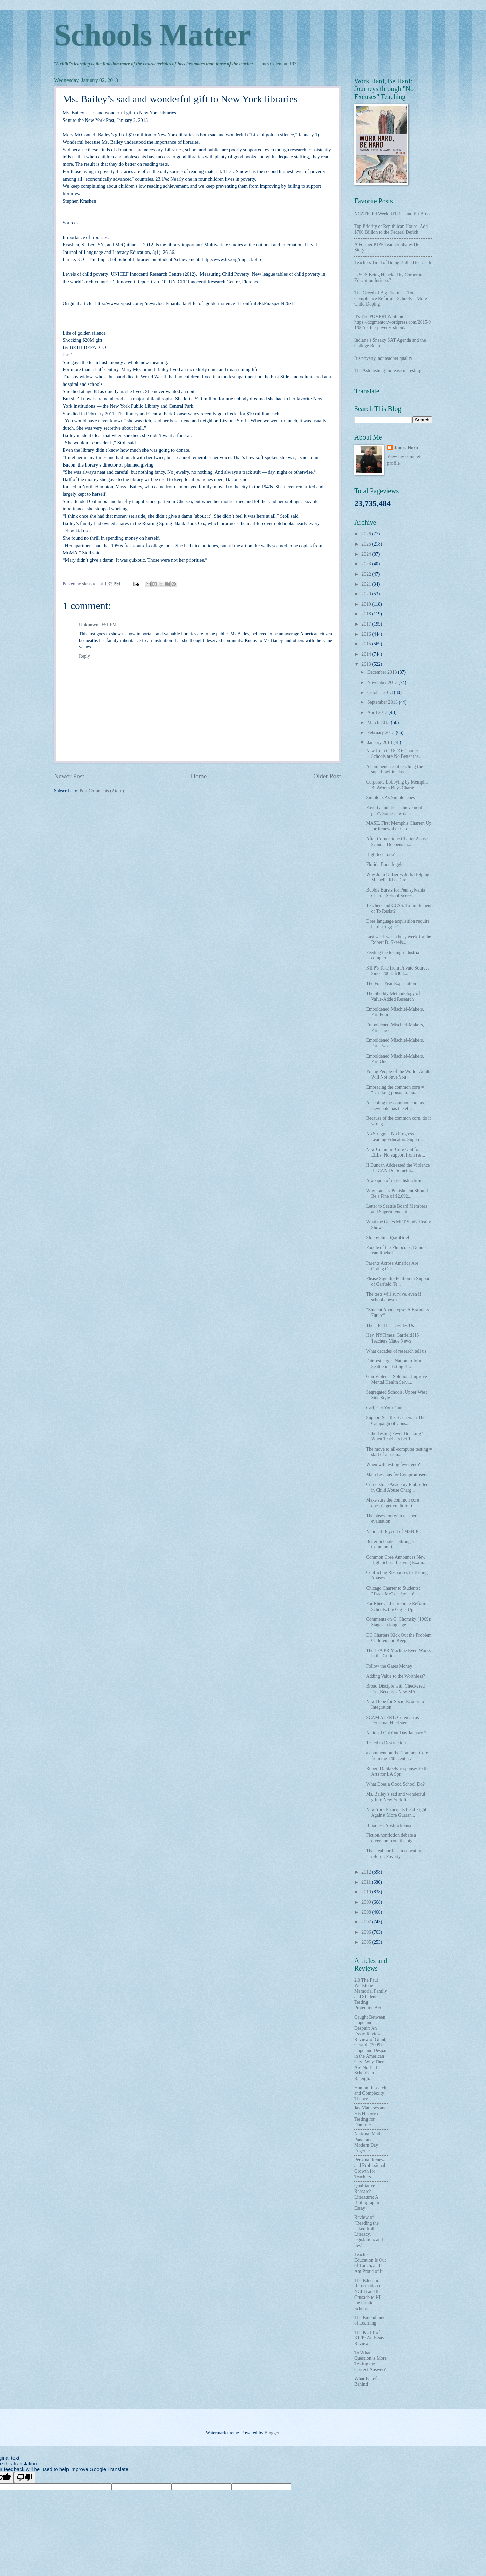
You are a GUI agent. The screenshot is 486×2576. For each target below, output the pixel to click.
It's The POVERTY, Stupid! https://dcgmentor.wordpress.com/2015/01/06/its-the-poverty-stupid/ (392, 322)
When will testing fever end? (393, 1464)
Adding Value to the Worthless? (395, 1676)
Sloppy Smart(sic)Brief (387, 1237)
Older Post (327, 776)
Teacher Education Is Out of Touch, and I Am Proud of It (370, 2263)
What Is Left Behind (366, 2381)
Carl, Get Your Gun (384, 1407)
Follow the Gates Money (389, 1666)
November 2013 (383, 682)
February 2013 (381, 732)
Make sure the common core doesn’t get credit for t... (392, 1502)
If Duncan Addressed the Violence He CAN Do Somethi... (398, 1168)
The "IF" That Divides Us (390, 1325)
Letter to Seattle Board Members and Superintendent (396, 1209)
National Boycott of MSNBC (393, 1531)
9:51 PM (109, 624)
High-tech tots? (380, 854)
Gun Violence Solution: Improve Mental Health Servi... (396, 1379)
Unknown (89, 624)
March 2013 (379, 722)
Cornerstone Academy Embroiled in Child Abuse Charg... (397, 1487)
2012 (366, 1872)
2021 (366, 584)
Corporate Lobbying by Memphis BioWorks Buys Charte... (397, 784)
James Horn (406, 447)
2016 (366, 634)
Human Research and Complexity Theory (370, 2093)
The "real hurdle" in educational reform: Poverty (396, 1853)
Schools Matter (152, 35)
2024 (366, 554)
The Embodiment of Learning (370, 2320)
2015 (366, 643)
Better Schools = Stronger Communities (390, 1544)
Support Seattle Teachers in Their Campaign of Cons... (397, 1420)
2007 (366, 1921)
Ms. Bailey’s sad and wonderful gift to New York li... (395, 1796)
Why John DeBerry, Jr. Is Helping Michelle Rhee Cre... (397, 877)
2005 (366, 1942)
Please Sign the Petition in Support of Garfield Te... (398, 1281)
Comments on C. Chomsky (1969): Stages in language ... (398, 1622)
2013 (366, 664)
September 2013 (383, 702)
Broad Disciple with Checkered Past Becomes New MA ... (395, 1688)
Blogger (271, 2432)
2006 (366, 1932)
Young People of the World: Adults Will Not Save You (398, 1074)
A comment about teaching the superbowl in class (394, 769)
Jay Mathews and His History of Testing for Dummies (370, 2116)
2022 (366, 574)
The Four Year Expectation (391, 983)
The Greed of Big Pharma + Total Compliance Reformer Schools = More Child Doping (390, 298)
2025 (366, 544)
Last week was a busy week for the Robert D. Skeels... (398, 939)
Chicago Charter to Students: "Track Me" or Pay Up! (393, 1591)
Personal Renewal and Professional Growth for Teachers (371, 2168)
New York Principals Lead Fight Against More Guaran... (396, 1812)
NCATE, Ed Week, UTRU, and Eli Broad (393, 213)
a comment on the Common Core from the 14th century (397, 1755)
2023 (366, 563)
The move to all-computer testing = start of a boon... (399, 1451)
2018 (366, 613)
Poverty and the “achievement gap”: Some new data (394, 810)
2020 (366, 593)
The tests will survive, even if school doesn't (393, 1297)
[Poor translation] (24, 2477)
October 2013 (380, 692)
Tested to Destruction (386, 1742)
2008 (366, 1912)
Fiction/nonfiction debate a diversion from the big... (391, 1838)
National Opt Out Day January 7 (396, 1732)
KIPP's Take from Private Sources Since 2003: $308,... (397, 970)
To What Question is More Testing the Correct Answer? (370, 2361)
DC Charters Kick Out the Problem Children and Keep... (398, 1637)
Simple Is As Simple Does (390, 797)
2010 (366, 1891)
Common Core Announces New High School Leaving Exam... (396, 1560)
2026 (366, 533)
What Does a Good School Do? (395, 1784)
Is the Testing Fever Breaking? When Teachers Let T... (394, 1436)
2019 (366, 604)
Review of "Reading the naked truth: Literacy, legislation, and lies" (368, 2231)
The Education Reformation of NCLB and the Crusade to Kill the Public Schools (368, 2294)
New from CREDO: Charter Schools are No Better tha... (394, 753)
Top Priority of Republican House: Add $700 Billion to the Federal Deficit (391, 229)
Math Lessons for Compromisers (396, 1474)
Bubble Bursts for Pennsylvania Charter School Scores (395, 892)
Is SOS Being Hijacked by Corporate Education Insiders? (388, 277)
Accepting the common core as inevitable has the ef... (395, 1105)
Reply (84, 656)
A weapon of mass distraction (393, 1180)
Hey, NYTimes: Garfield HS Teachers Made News (392, 1338)
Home (199, 776)
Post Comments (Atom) (102, 790)
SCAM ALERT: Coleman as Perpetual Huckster (392, 1720)
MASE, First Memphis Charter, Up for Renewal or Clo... (398, 826)
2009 (366, 1902)
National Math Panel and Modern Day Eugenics (367, 2142)
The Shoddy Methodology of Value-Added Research (393, 996)
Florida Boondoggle (384, 864)
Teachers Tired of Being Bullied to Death (392, 262)
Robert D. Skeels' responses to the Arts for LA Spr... (397, 1771)
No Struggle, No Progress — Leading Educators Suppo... (394, 1136)
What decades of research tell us (396, 1351)
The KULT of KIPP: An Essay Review (369, 2338)
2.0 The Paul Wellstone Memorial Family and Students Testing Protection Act (370, 1994)
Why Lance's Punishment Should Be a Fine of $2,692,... (397, 1193)
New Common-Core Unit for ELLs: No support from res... (395, 1152)
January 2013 (380, 742)
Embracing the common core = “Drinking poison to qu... (395, 1090)
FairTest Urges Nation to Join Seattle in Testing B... (393, 1363)
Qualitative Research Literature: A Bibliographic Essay (367, 2197)
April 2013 (378, 712)
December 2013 (382, 672)
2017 (366, 624)
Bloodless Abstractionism (389, 1825)
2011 (366, 1882)
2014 (366, 654)
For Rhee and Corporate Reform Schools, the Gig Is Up (396, 1606)
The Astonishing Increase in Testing (387, 370)
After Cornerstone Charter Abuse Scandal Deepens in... (397, 841)
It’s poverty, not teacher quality (383, 358)
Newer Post (69, 776)
